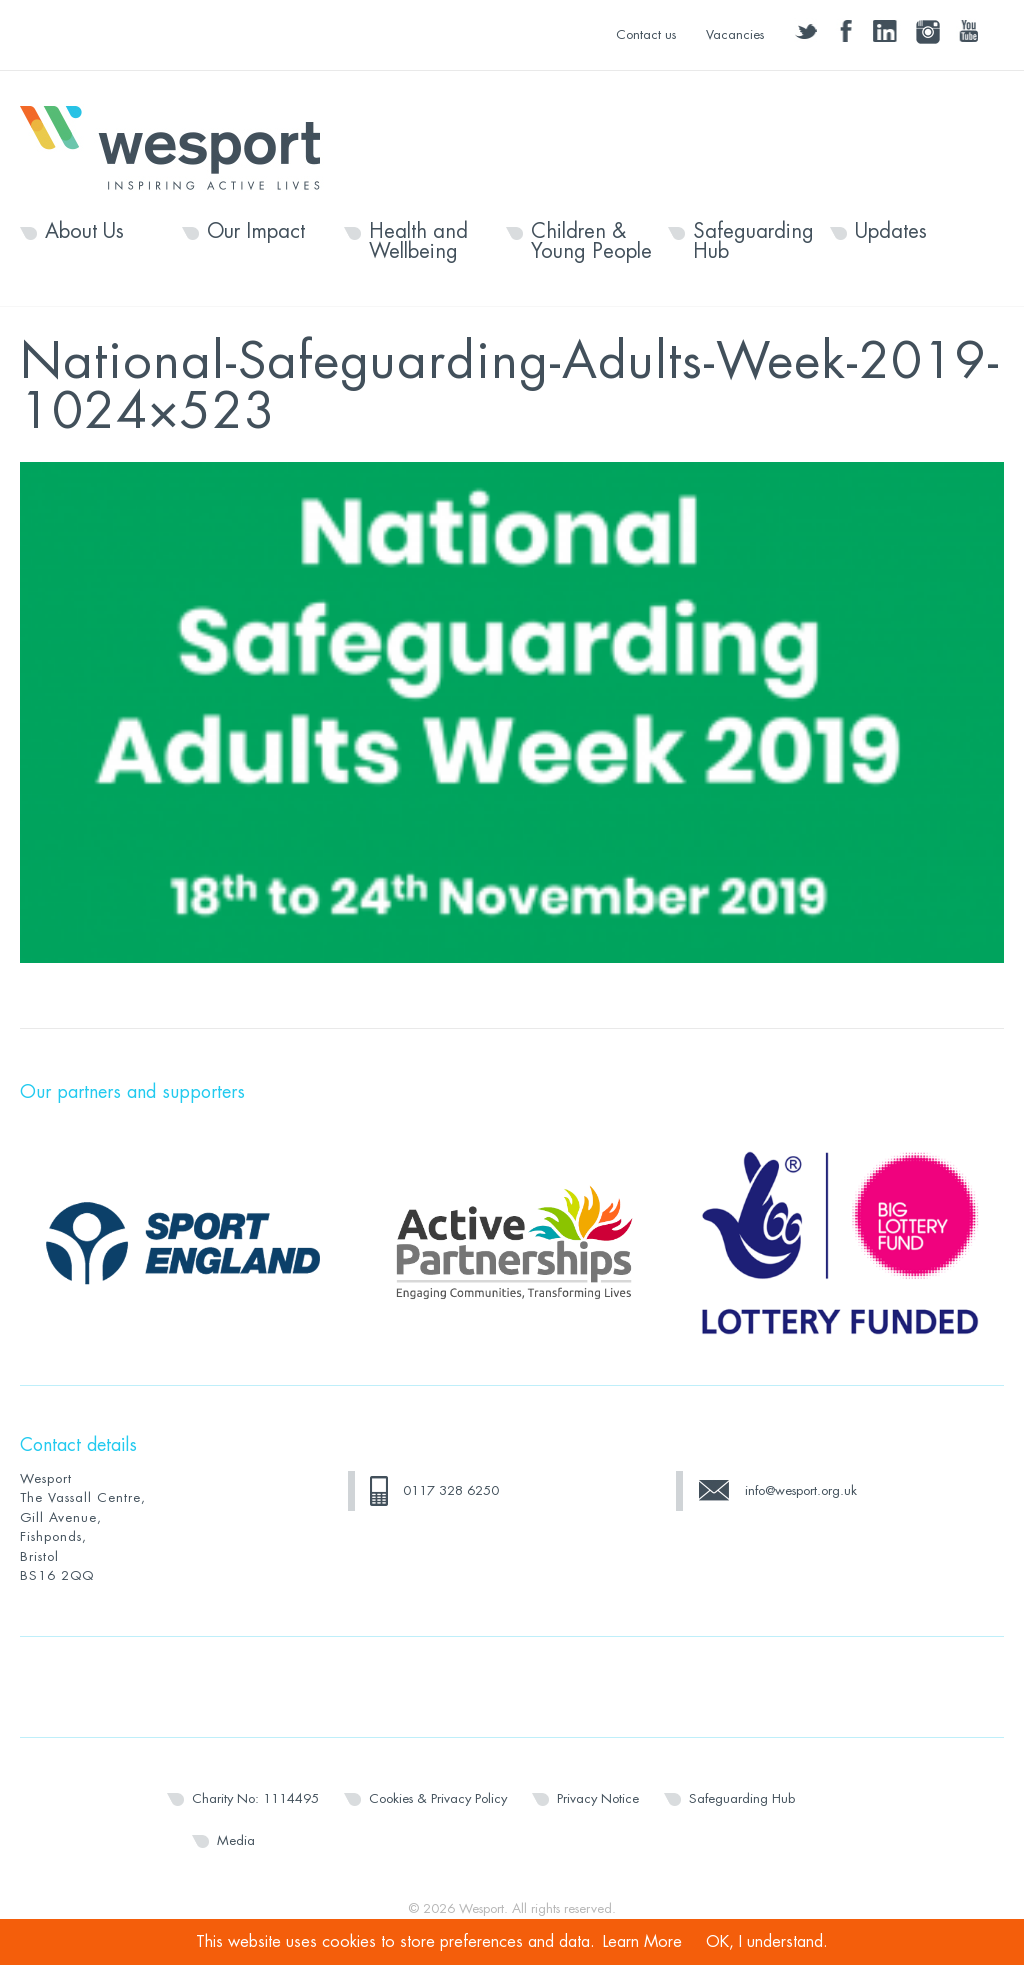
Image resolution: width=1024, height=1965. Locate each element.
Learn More (642, 1942)
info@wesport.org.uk (801, 1490)
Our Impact (256, 232)
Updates (891, 232)
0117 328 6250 (451, 1490)
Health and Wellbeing (418, 242)
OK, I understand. (767, 1942)
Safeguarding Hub (753, 242)
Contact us (646, 34)
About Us (84, 232)
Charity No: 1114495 (255, 1798)
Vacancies (735, 34)
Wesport (180, 146)
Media (236, 1840)
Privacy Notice (598, 1798)
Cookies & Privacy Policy (438, 1798)
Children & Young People (591, 242)
